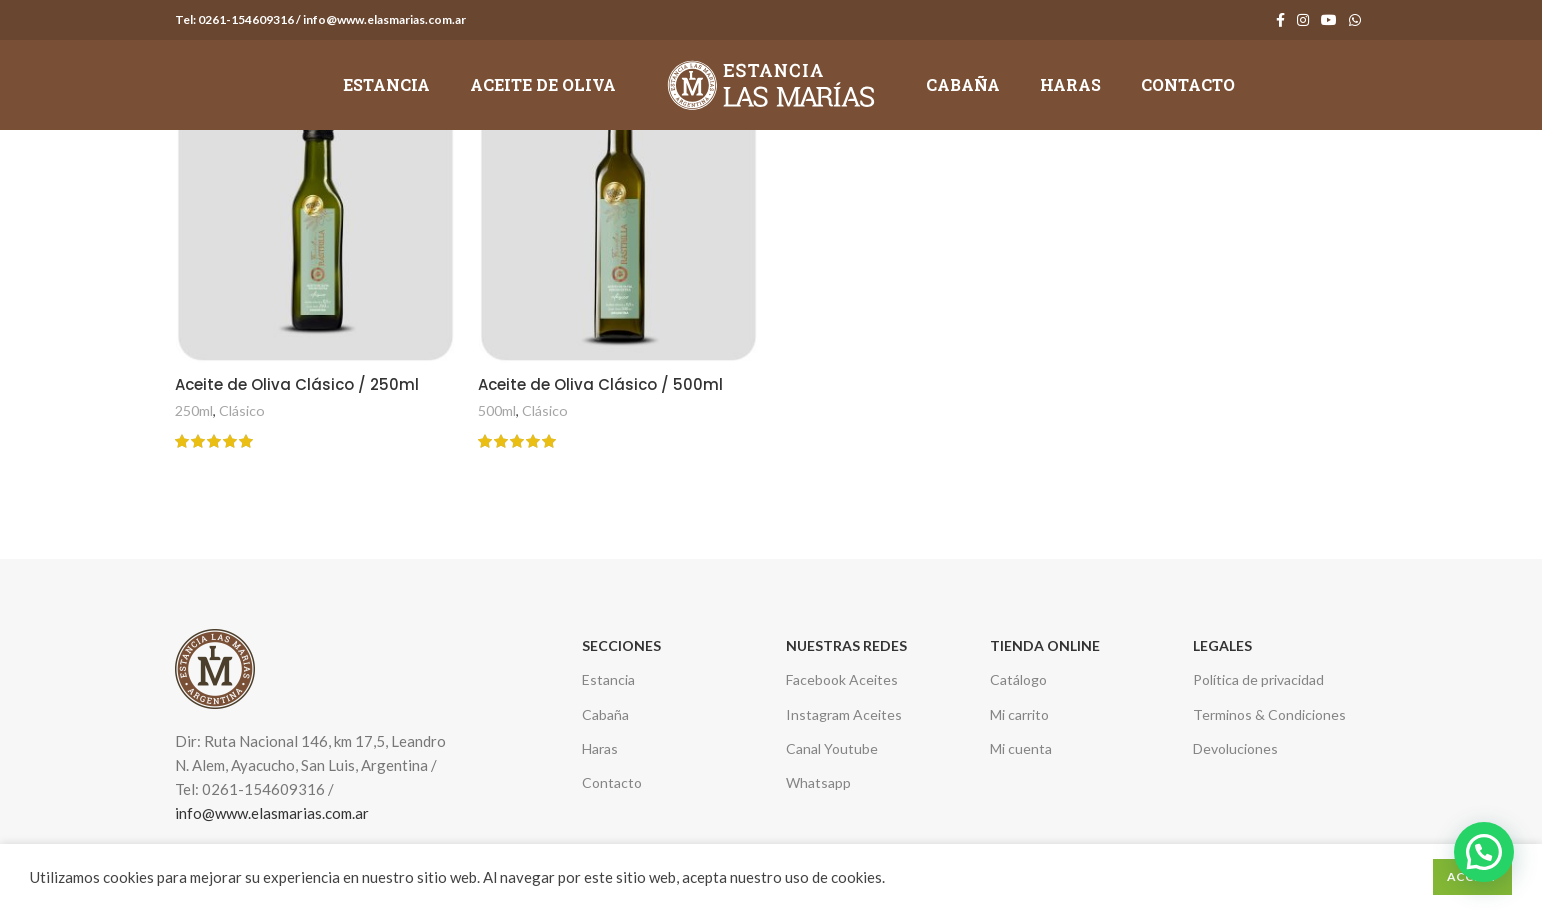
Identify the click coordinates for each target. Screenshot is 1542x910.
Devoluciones (1235, 748)
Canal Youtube (832, 748)
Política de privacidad (1258, 679)
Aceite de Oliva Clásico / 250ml (297, 384)
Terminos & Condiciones (1269, 714)
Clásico (242, 410)
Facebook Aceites (842, 679)
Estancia (608, 679)
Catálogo (1018, 679)
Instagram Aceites (844, 714)
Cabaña (605, 714)
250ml (194, 410)
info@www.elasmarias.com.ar (272, 813)
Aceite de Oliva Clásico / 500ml (600, 384)
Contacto (612, 782)
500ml (497, 410)
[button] (1484, 852)
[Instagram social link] (1303, 20)
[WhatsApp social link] (1355, 20)
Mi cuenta (1021, 748)
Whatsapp (818, 782)
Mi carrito (1019, 714)
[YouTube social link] (1329, 20)
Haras (600, 748)
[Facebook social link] (1280, 20)
